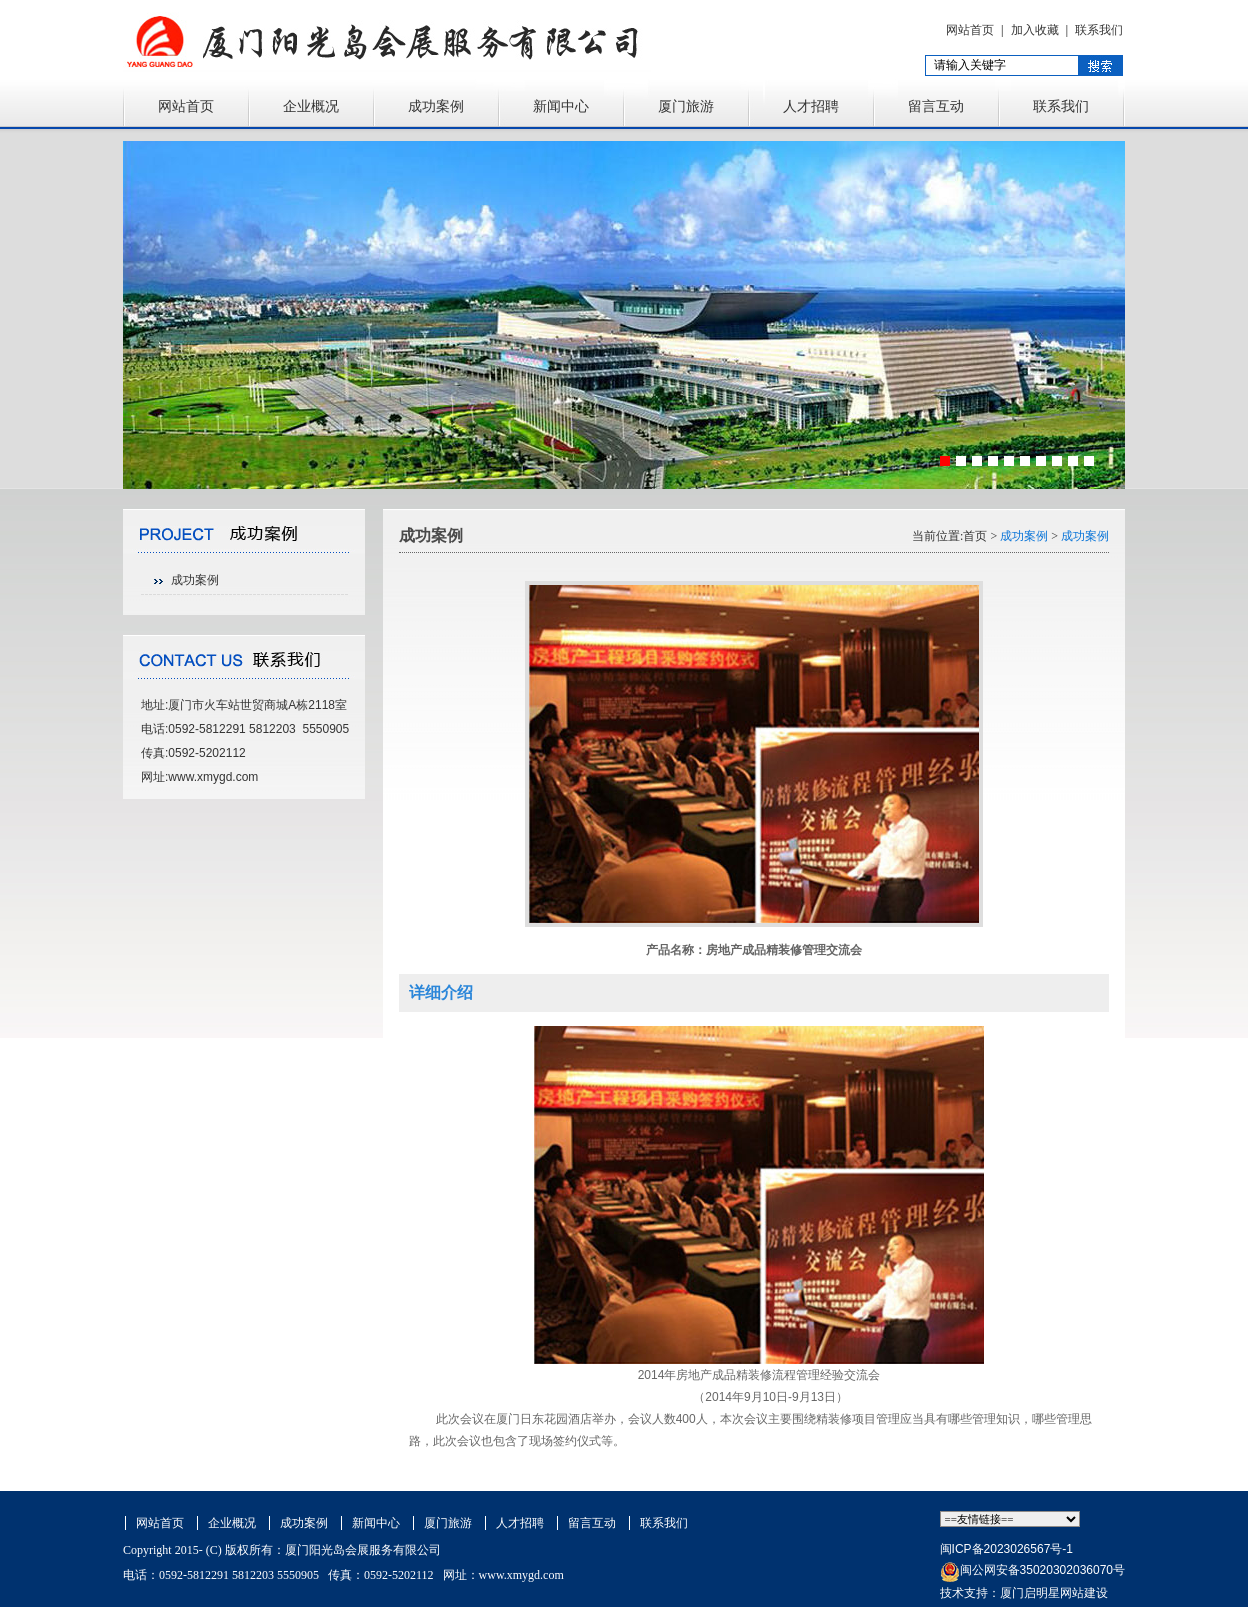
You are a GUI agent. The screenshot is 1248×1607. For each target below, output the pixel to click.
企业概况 (311, 106)
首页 (975, 536)
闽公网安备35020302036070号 (1042, 1570)
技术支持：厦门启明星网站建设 (1024, 1593)
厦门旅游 (686, 106)
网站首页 (970, 30)
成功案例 (436, 106)
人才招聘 (811, 106)
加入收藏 (1035, 30)
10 (1089, 461)
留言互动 (936, 106)
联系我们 (1099, 30)
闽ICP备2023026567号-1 (1006, 1549)
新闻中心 (561, 106)
